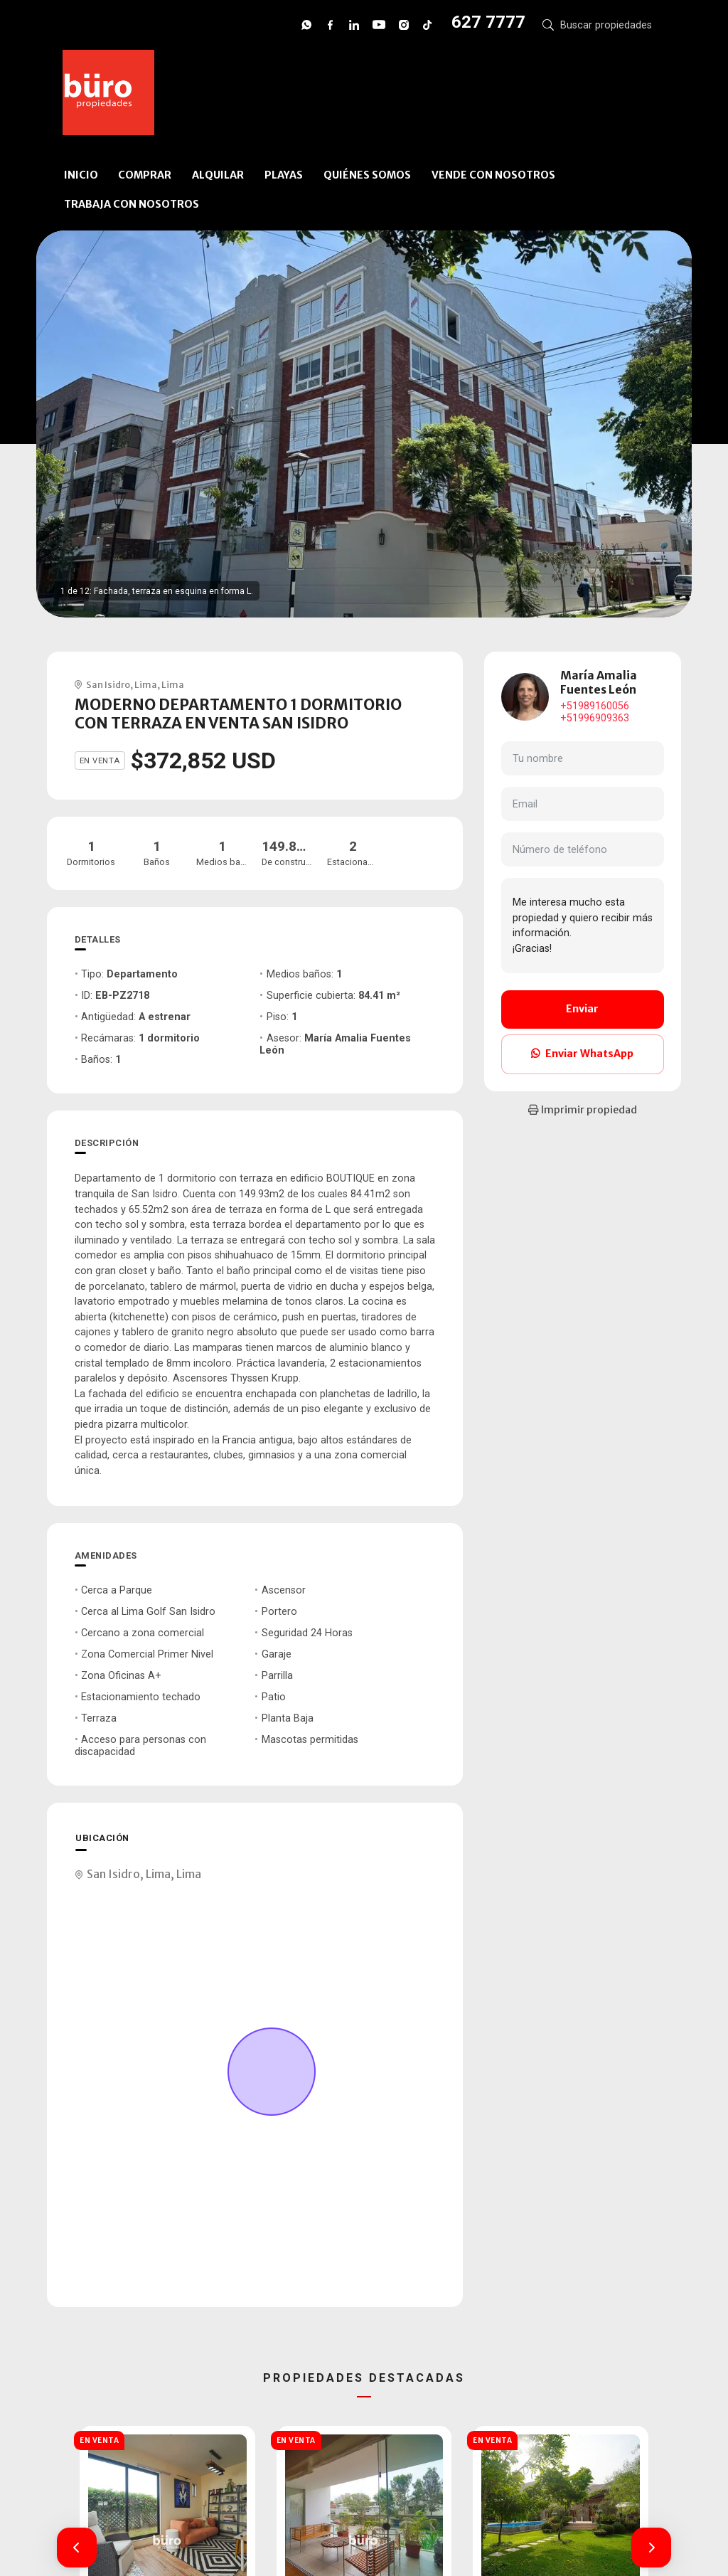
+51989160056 (594, 706)
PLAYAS (283, 175)
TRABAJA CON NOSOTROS (131, 204)
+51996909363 (594, 718)
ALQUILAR (218, 175)
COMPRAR (144, 175)
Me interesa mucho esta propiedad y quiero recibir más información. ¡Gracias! (582, 925)
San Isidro (108, 684)
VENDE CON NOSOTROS (493, 175)
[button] (77, 2547)
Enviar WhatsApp (582, 1053)
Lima (145, 684)
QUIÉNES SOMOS (367, 175)
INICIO (81, 175)
